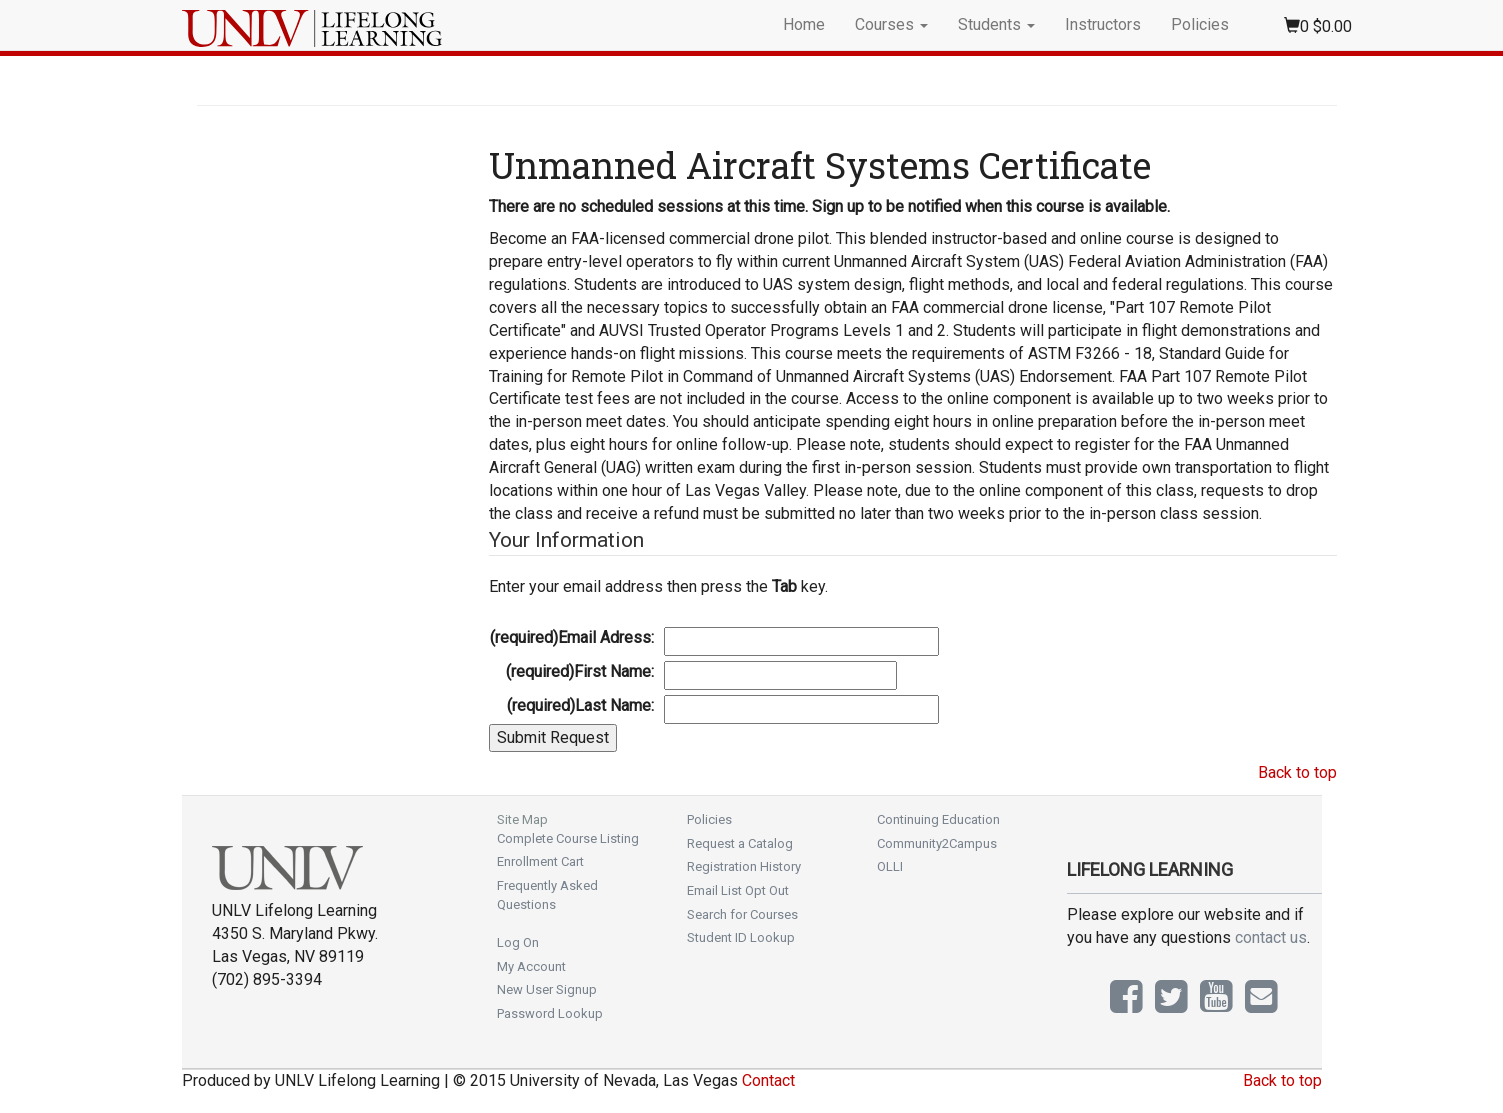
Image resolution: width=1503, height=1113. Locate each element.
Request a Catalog (740, 843)
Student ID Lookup (741, 937)
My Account (531, 966)
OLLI (890, 866)
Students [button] (996, 24)
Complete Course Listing (568, 838)
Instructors (1103, 24)
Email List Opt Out (738, 890)
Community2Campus (937, 843)
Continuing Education (938, 819)
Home (804, 24)
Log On (518, 942)
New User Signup (547, 989)
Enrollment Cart (540, 861)
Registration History (744, 866)
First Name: (580, 671)
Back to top (1297, 772)
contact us (1271, 937)
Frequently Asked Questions (547, 895)
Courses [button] (891, 24)
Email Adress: (572, 637)
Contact (768, 1080)
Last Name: (580, 705)
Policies (1200, 24)
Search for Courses (742, 914)
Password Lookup (550, 1013)
